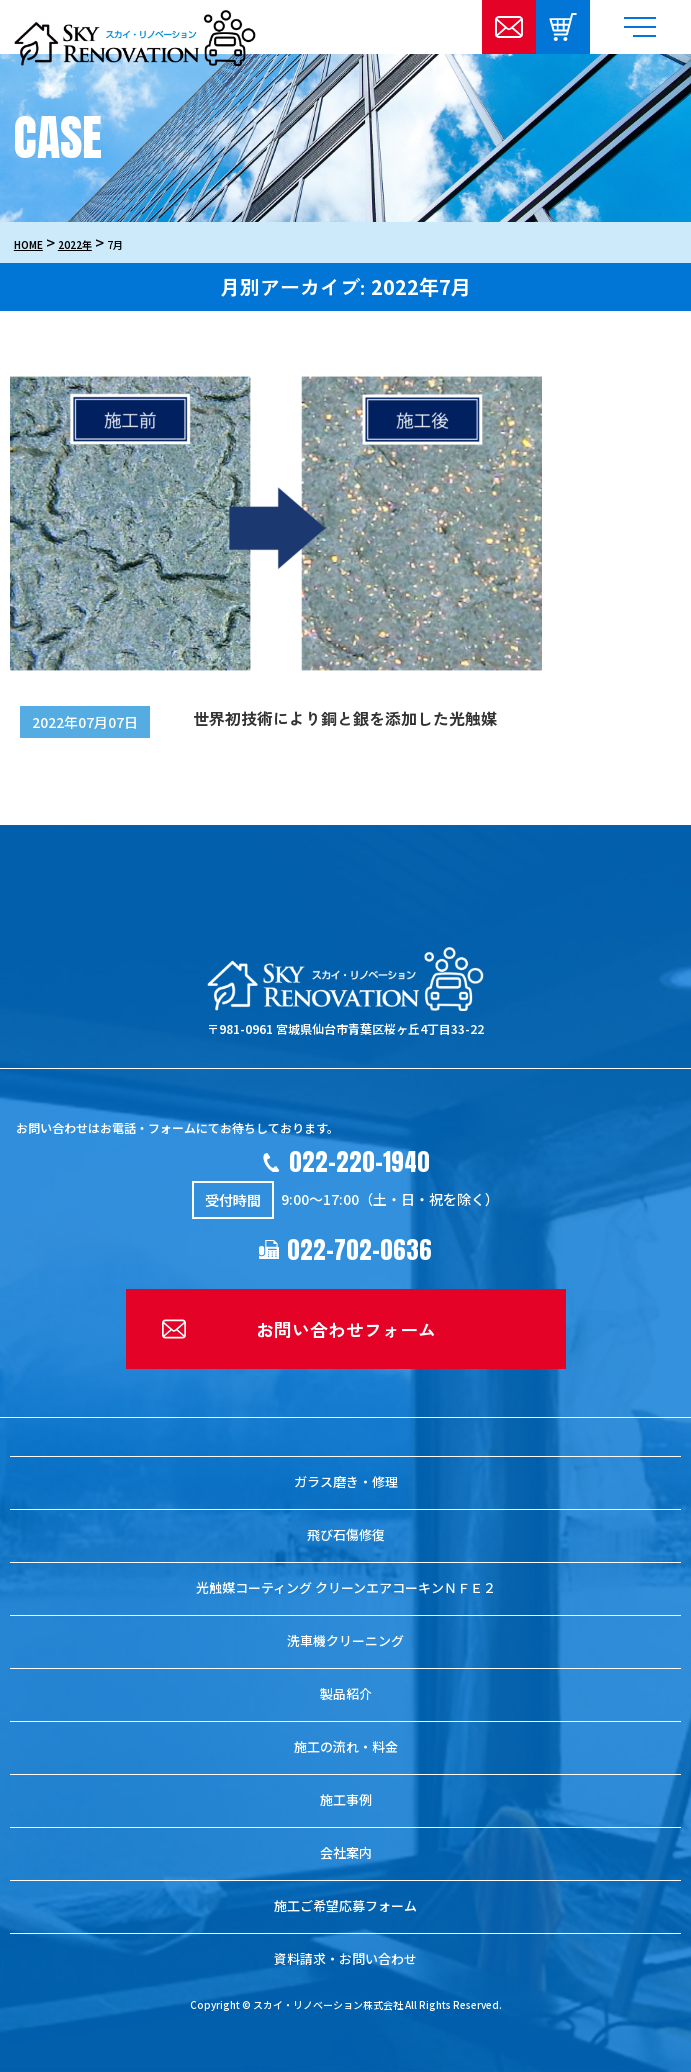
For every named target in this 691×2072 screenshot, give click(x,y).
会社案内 (346, 1852)
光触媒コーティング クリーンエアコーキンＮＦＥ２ (346, 1587)
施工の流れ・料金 (346, 1746)
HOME (28, 244)
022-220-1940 (359, 1162)
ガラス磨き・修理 (346, 1481)
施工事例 (346, 1799)
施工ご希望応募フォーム (345, 1905)
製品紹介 (346, 1693)
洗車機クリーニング (345, 1640)
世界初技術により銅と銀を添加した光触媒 (345, 718)
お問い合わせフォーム (346, 1329)
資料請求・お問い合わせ (345, 1958)
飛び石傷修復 (346, 1534)
